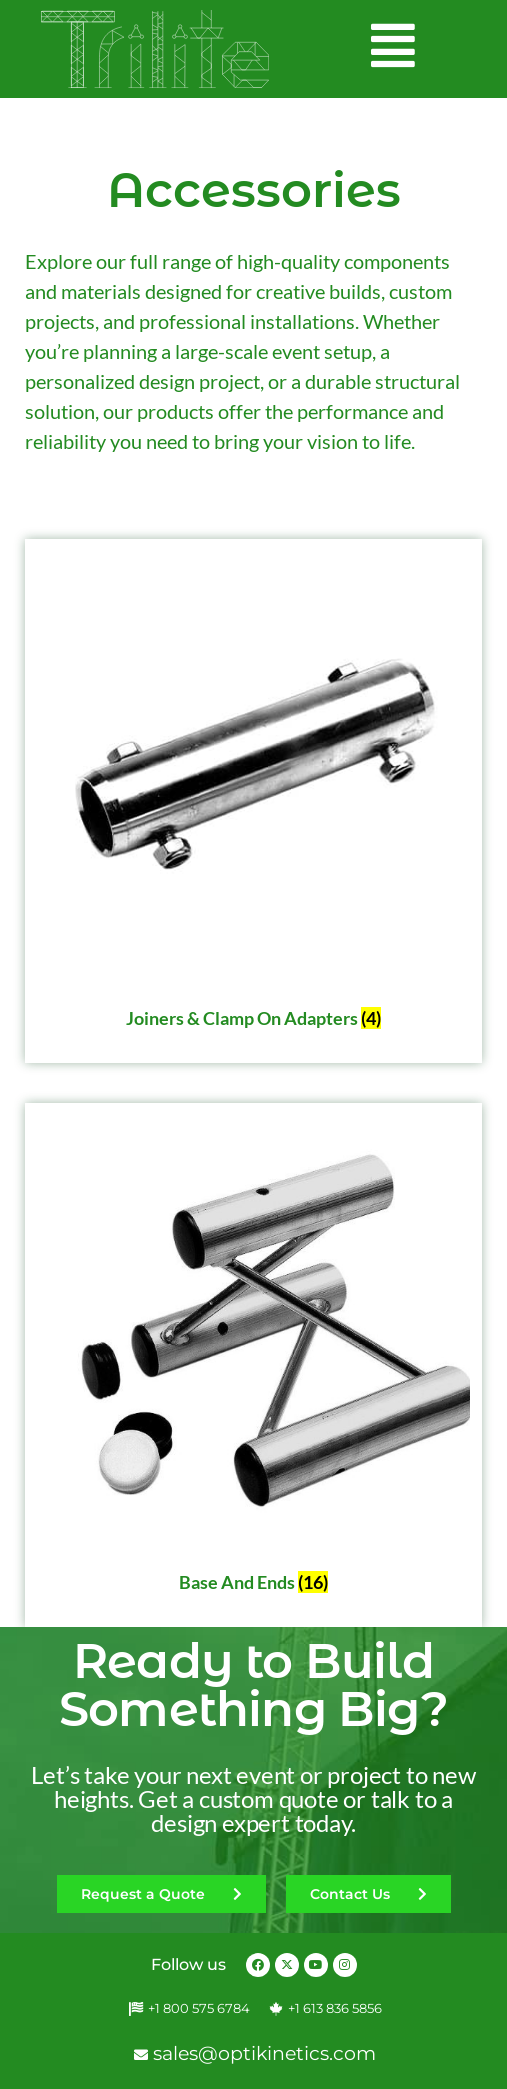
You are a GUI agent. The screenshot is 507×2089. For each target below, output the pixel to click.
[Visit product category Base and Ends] (253, 1359)
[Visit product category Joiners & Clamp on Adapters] (253, 795)
